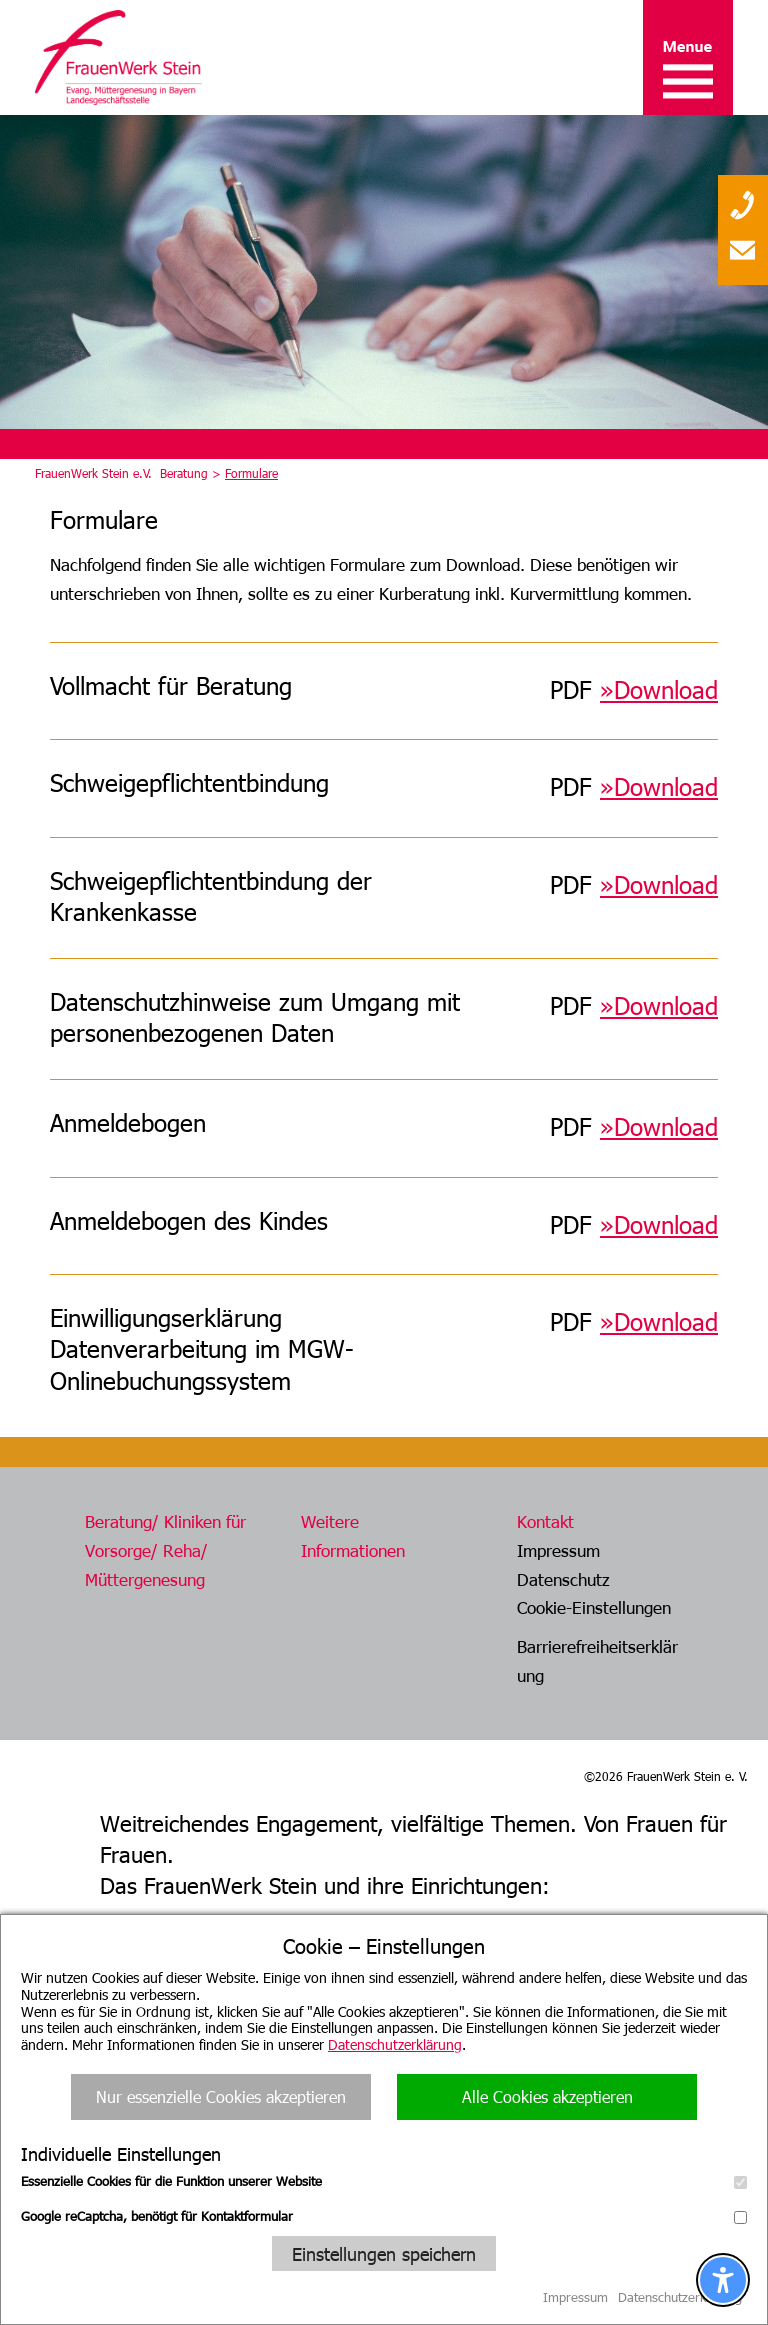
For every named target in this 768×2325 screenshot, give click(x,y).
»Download (659, 1005)
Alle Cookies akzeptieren (547, 2096)
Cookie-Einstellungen (594, 1607)
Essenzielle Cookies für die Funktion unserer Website (384, 2181)
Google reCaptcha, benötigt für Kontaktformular (384, 2216)
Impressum (558, 1550)
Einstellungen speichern (384, 2253)
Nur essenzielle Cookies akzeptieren (221, 2096)
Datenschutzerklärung (395, 2044)
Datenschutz (563, 1579)
